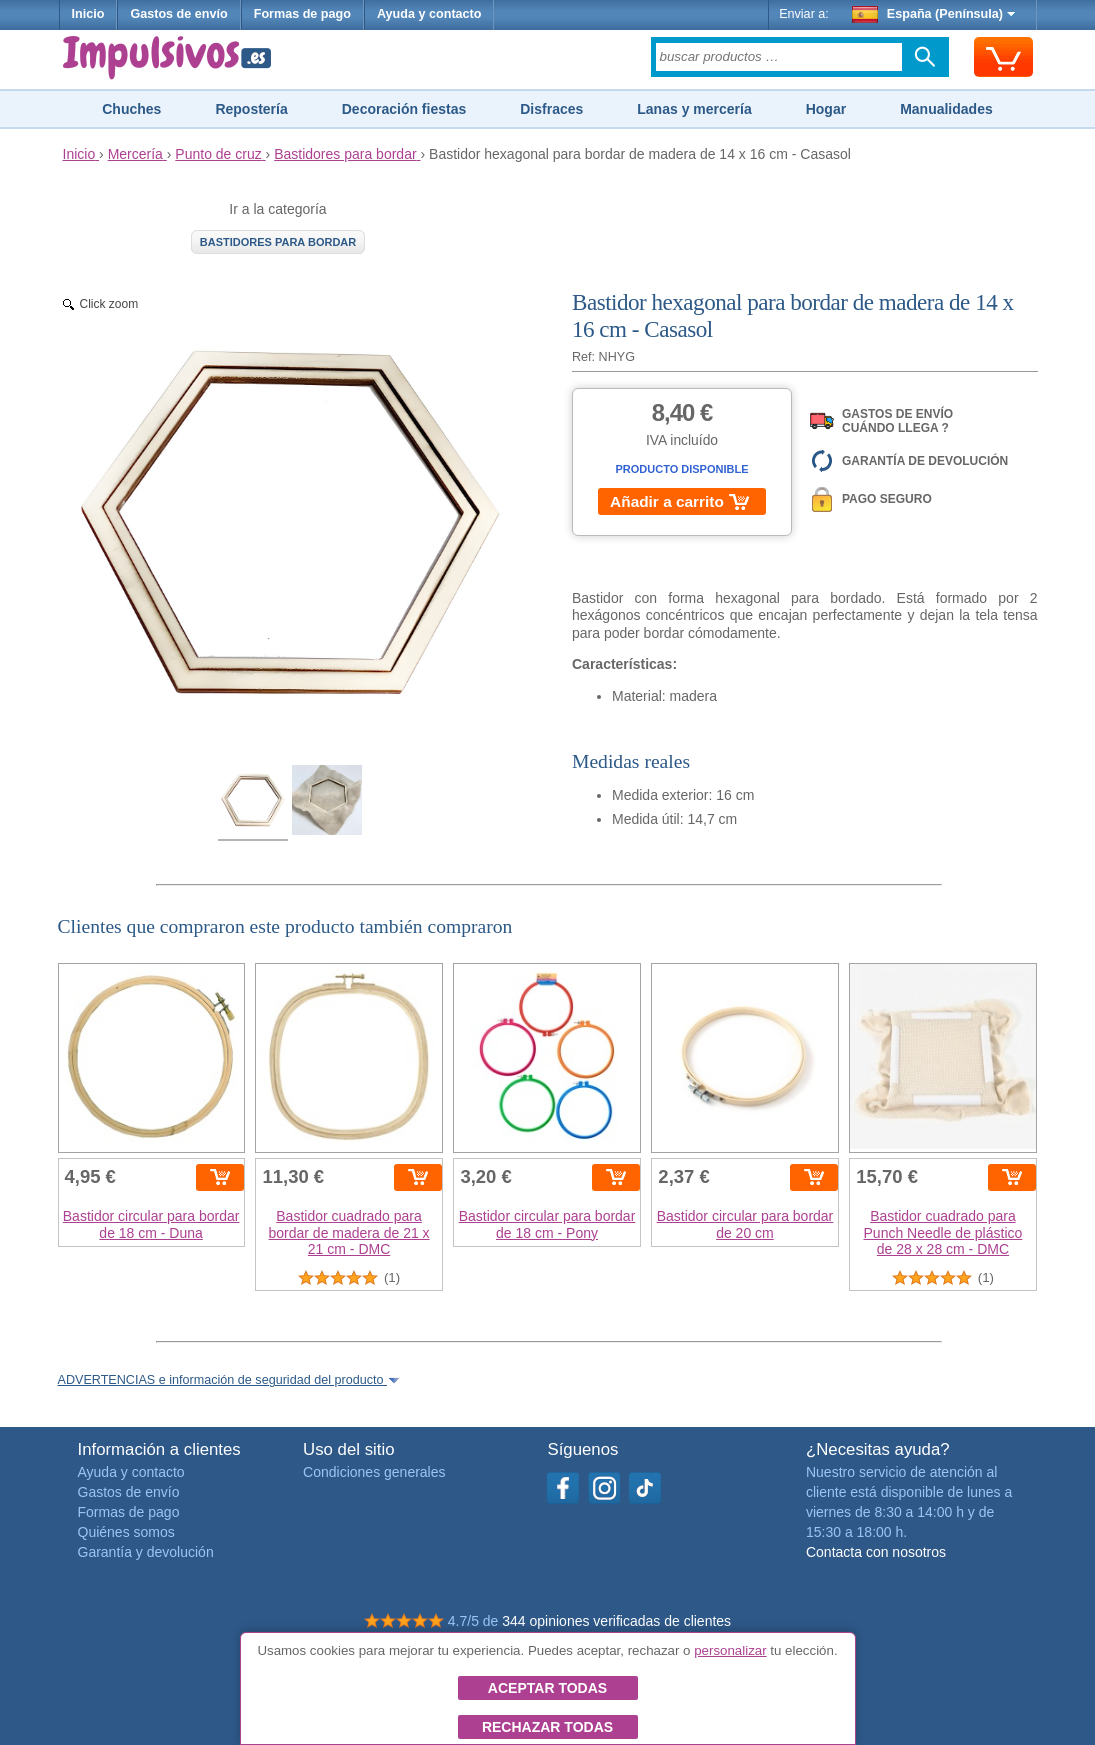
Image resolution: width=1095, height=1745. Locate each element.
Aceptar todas (547, 1688)
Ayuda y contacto (429, 14)
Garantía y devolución (146, 1552)
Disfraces (551, 109)
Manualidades (946, 109)
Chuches (131, 109)
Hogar (826, 109)
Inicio (88, 14)
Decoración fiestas (404, 109)
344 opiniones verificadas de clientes (616, 1621)
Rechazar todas (547, 1727)
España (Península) (933, 14)
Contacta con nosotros (876, 1552)
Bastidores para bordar (278, 242)
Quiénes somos (126, 1532)
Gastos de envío (178, 14)
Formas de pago (302, 14)
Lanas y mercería (694, 109)
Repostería (251, 109)
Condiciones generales (374, 1472)
